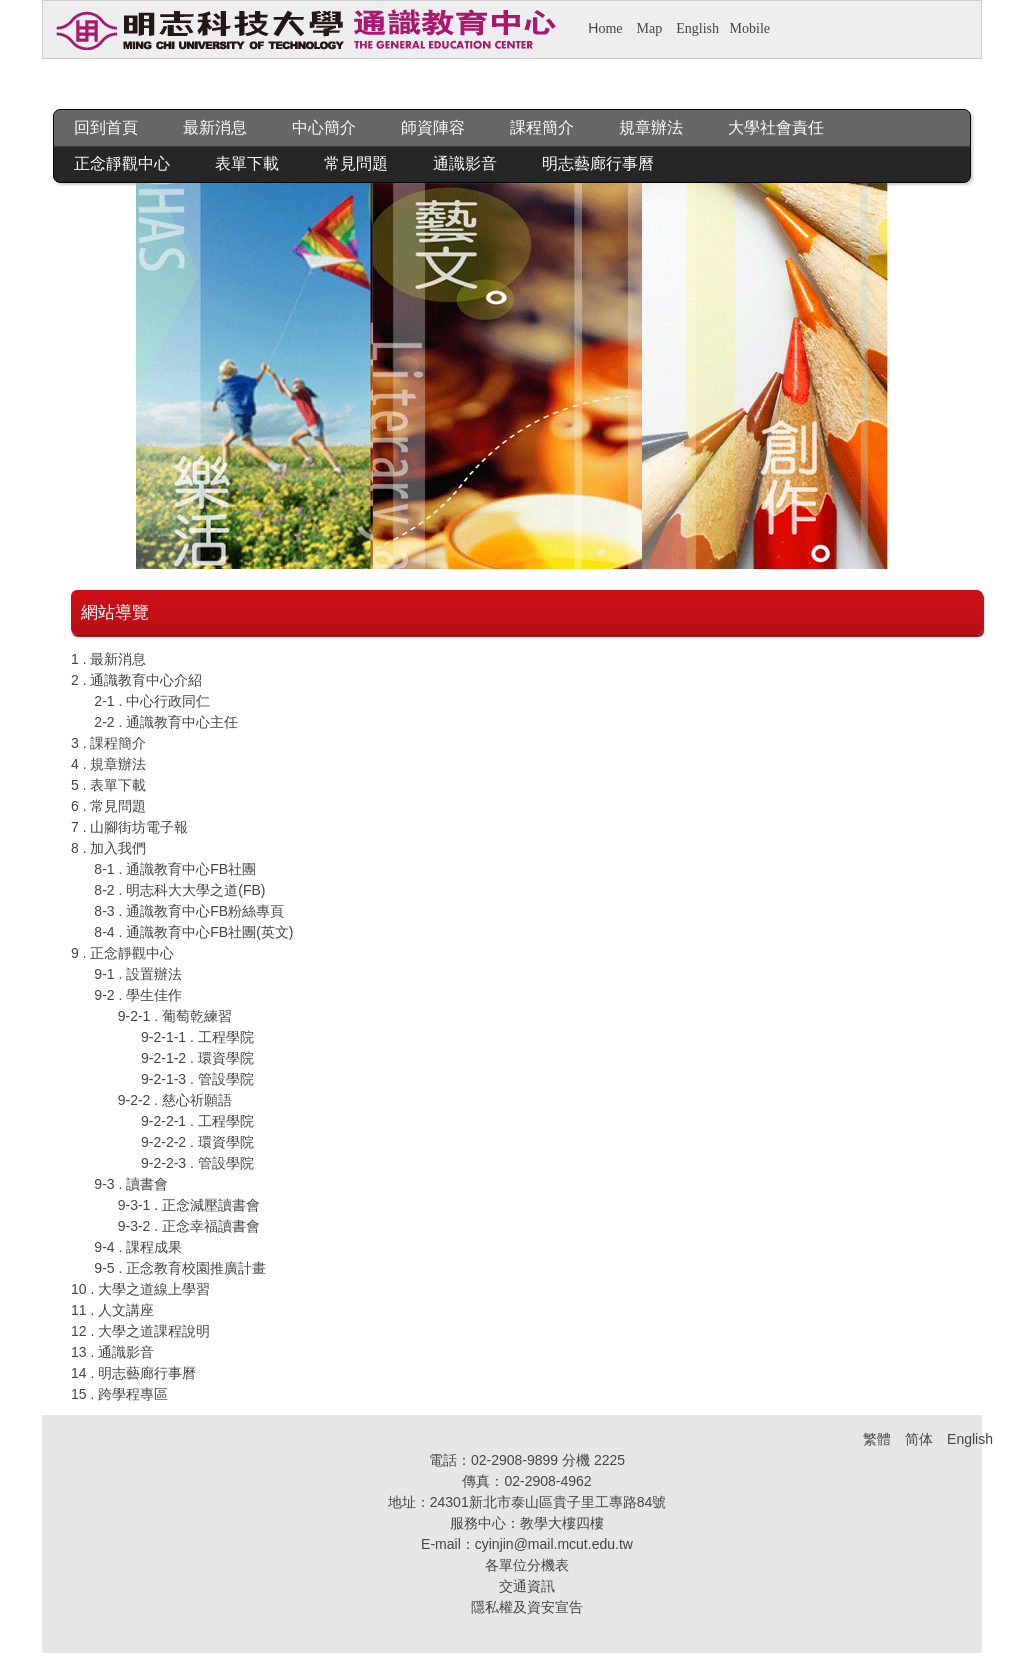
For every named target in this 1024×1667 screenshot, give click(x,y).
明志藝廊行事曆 (598, 163)
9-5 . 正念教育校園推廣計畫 (180, 1268)
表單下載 (247, 163)
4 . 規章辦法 (108, 764)
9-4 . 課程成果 (138, 1247)
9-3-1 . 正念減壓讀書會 (189, 1205)
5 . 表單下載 (108, 785)
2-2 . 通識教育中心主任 (166, 722)
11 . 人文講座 (112, 1310)
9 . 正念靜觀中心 (122, 953)
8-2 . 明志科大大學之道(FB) (179, 890)
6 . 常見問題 (108, 806)
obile (756, 28)
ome (610, 28)
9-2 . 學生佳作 (138, 995)
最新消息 (215, 127)
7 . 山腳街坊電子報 (129, 827)
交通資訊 (527, 1586)
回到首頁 (106, 127)
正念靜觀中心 (122, 163)
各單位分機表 (527, 1565)
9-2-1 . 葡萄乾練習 (175, 1016)
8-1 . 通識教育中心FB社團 (175, 869)
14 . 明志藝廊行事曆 (133, 1373)
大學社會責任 (776, 127)
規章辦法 (651, 127)
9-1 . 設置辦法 (138, 974)
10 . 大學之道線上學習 (140, 1289)
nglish (702, 28)
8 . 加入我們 (108, 848)
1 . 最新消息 (108, 659)
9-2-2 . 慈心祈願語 (175, 1100)
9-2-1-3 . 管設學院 (197, 1079)
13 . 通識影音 (112, 1352)
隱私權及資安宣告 (527, 1607)
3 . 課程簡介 (108, 743)
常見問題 (356, 163)
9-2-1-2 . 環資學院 (197, 1058)
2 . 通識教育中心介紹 (136, 680)
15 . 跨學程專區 (119, 1394)
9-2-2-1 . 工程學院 (197, 1121)
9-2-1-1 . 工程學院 (197, 1037)
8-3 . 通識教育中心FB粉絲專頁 (189, 911)
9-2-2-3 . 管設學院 (197, 1163)
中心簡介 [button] (324, 127)
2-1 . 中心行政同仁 (152, 701)
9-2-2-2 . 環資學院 (197, 1142)
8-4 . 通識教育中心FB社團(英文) (193, 932)
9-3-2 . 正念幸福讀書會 (189, 1226)
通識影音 (465, 163)
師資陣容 (433, 127)
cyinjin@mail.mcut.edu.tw (554, 1544)
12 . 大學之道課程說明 (140, 1331)
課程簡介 (542, 127)
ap (655, 28)
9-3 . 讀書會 (131, 1184)
